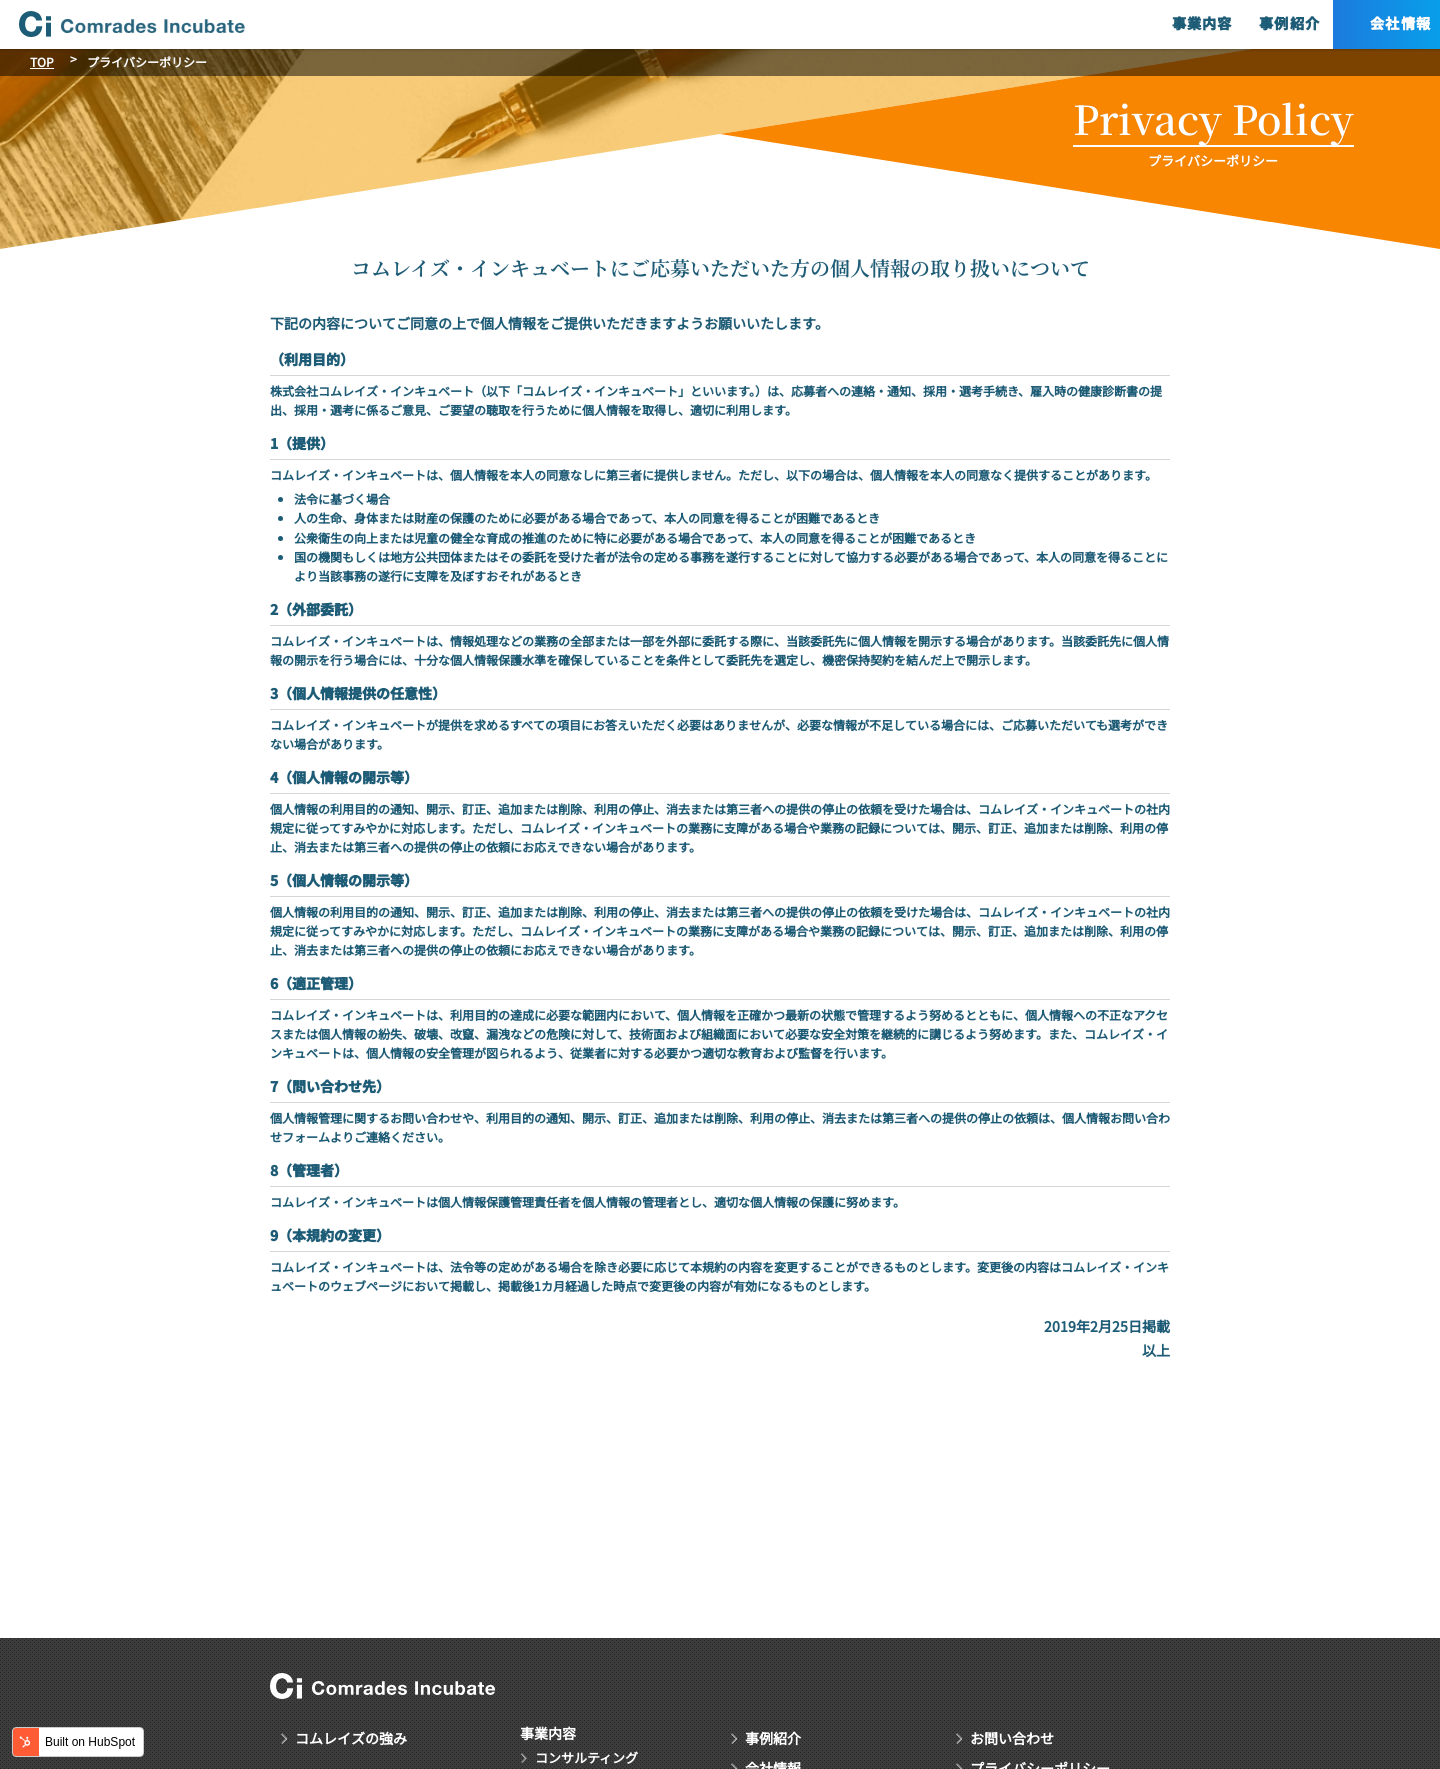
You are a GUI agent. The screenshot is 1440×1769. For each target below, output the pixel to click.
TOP (42, 61)
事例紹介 (1234, 24)
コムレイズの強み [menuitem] (351, 1737)
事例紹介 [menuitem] (773, 1737)
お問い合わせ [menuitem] (1012, 1737)
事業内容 (1143, 24)
